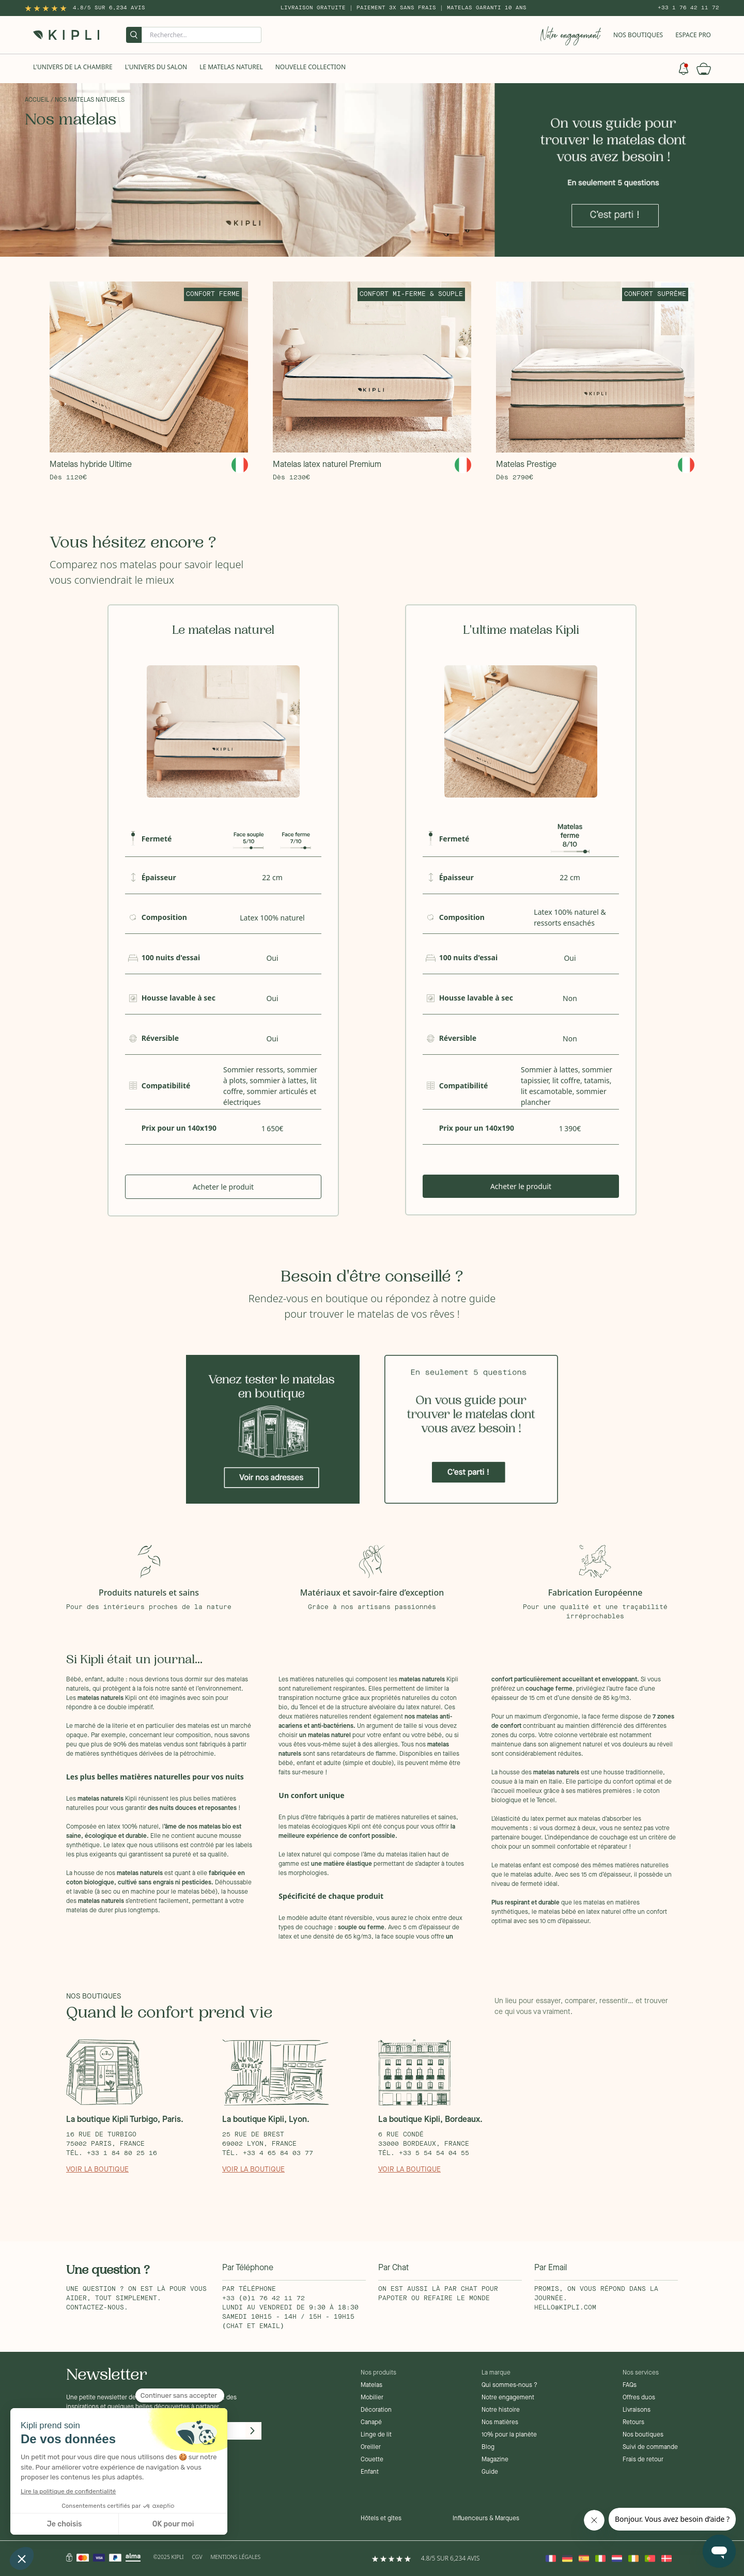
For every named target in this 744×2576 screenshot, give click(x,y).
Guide (490, 2472)
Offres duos (639, 2398)
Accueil (37, 100)
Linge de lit (376, 2435)
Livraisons (636, 2410)
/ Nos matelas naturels (88, 100)
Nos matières (500, 2422)
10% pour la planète (509, 2435)
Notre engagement (508, 2398)
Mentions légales (235, 2557)
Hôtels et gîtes (381, 2519)
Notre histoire (501, 2410)
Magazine (495, 2460)
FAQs (630, 2385)
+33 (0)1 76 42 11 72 (263, 2299)
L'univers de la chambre (73, 67)
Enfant (370, 2472)
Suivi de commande (650, 2447)
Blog (488, 2447)
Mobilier (372, 2398)
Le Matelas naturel (231, 67)
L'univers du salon (156, 67)
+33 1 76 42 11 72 (688, 7)
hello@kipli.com (565, 2308)
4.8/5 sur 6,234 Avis (109, 7)
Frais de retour (643, 2460)
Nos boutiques (643, 2435)
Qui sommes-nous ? (509, 2385)
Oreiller (371, 2447)
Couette (372, 2460)
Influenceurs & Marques (486, 2519)
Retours (633, 2422)
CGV (197, 2557)
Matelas (371, 2385)
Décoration (376, 2410)
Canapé (371, 2422)
